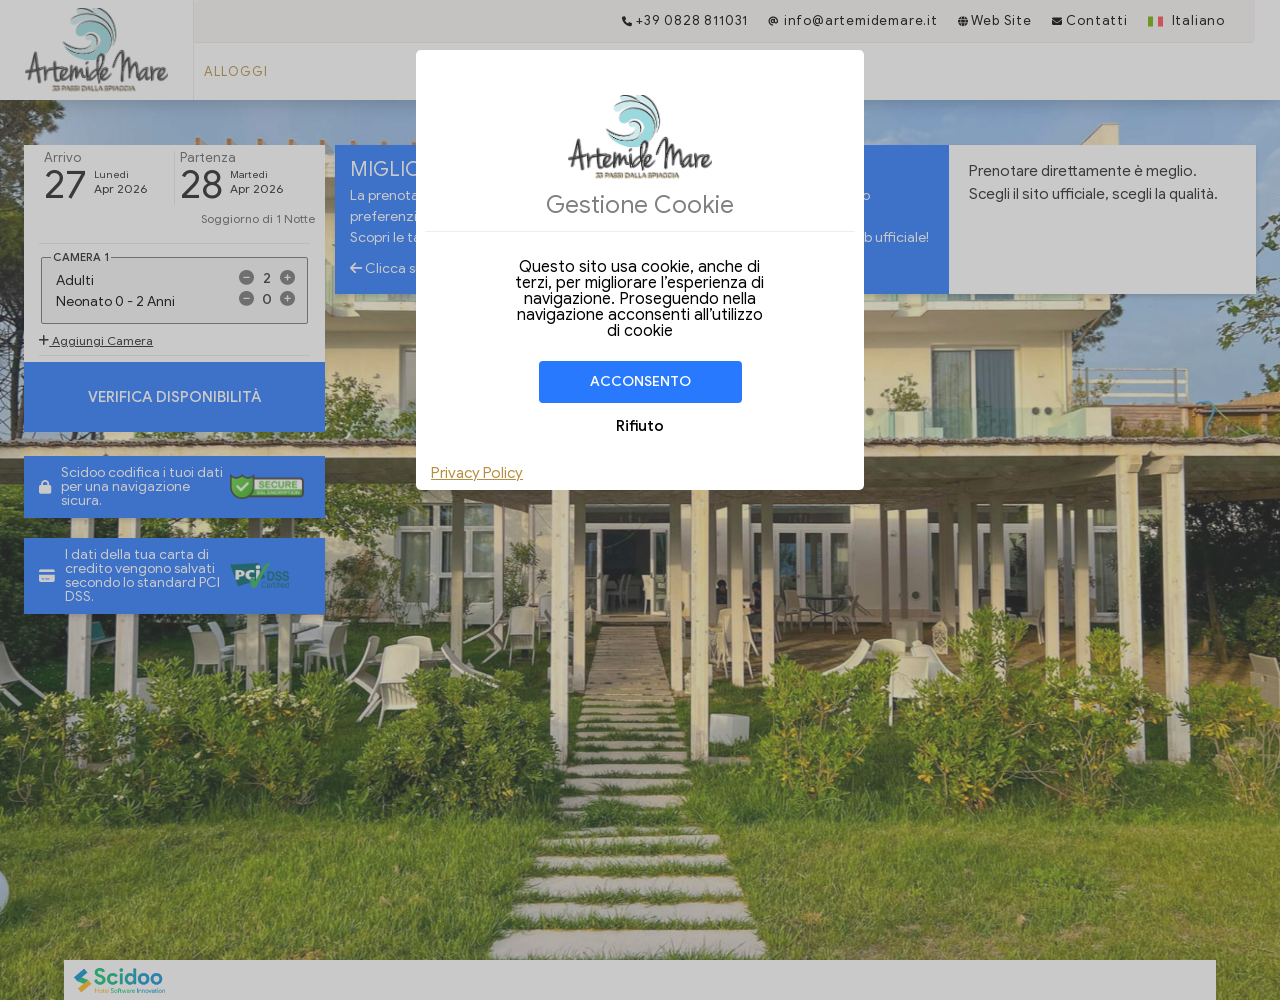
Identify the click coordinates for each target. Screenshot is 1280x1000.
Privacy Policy (477, 473)
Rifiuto (640, 426)
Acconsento (640, 381)
